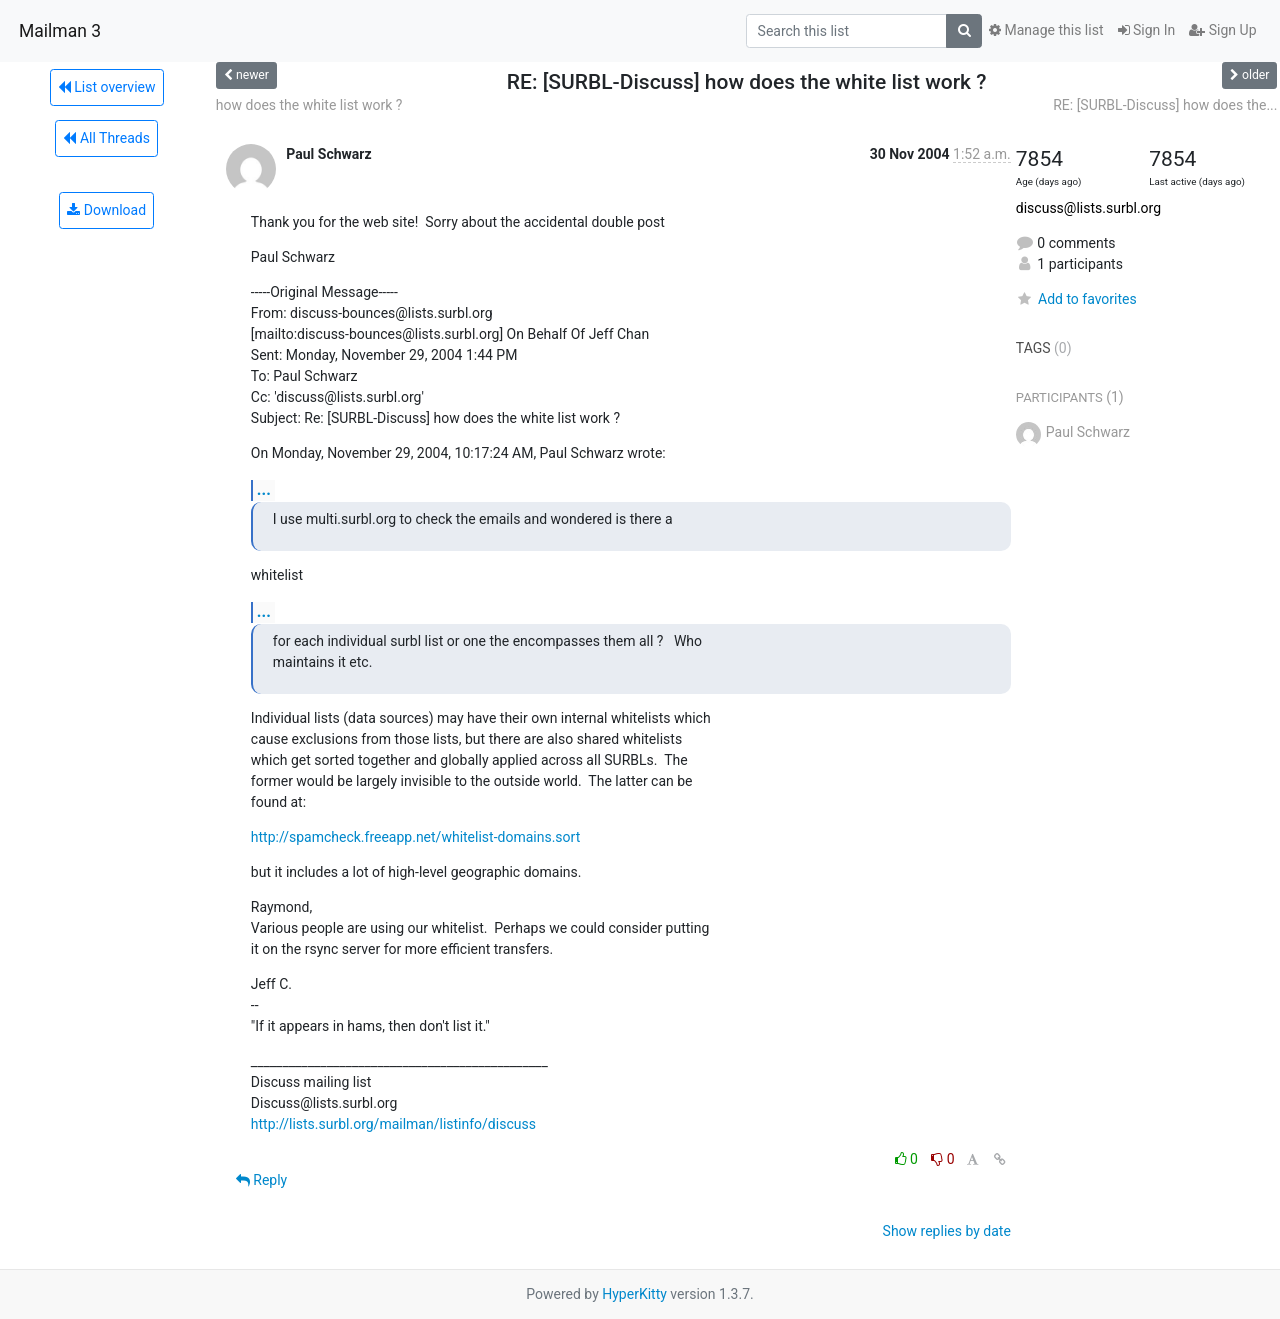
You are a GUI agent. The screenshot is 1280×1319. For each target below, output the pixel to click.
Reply (261, 1180)
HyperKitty (634, 1294)
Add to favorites (1076, 299)
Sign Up (1222, 30)
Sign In (1147, 30)
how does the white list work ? (309, 105)
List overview (107, 87)
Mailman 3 (60, 31)
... (264, 489)
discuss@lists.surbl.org (1088, 208)
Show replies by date (947, 1231)
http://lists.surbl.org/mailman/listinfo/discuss (393, 1124)
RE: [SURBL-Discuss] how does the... (1165, 105)
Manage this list (1046, 30)
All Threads (106, 138)
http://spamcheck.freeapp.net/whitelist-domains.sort (415, 837)
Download (106, 210)
